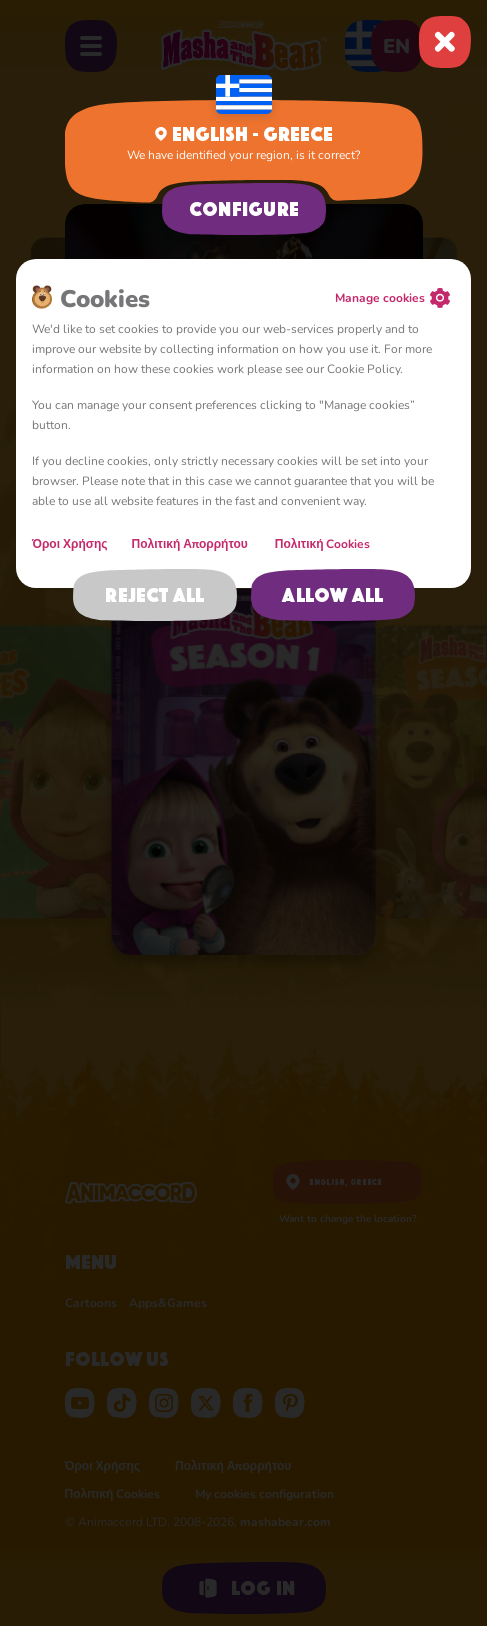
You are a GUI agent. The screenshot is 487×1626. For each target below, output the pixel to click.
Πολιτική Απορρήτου (191, 544)
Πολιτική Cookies (323, 544)
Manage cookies (380, 298)
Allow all (332, 595)
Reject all (154, 595)
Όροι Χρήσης (70, 544)
